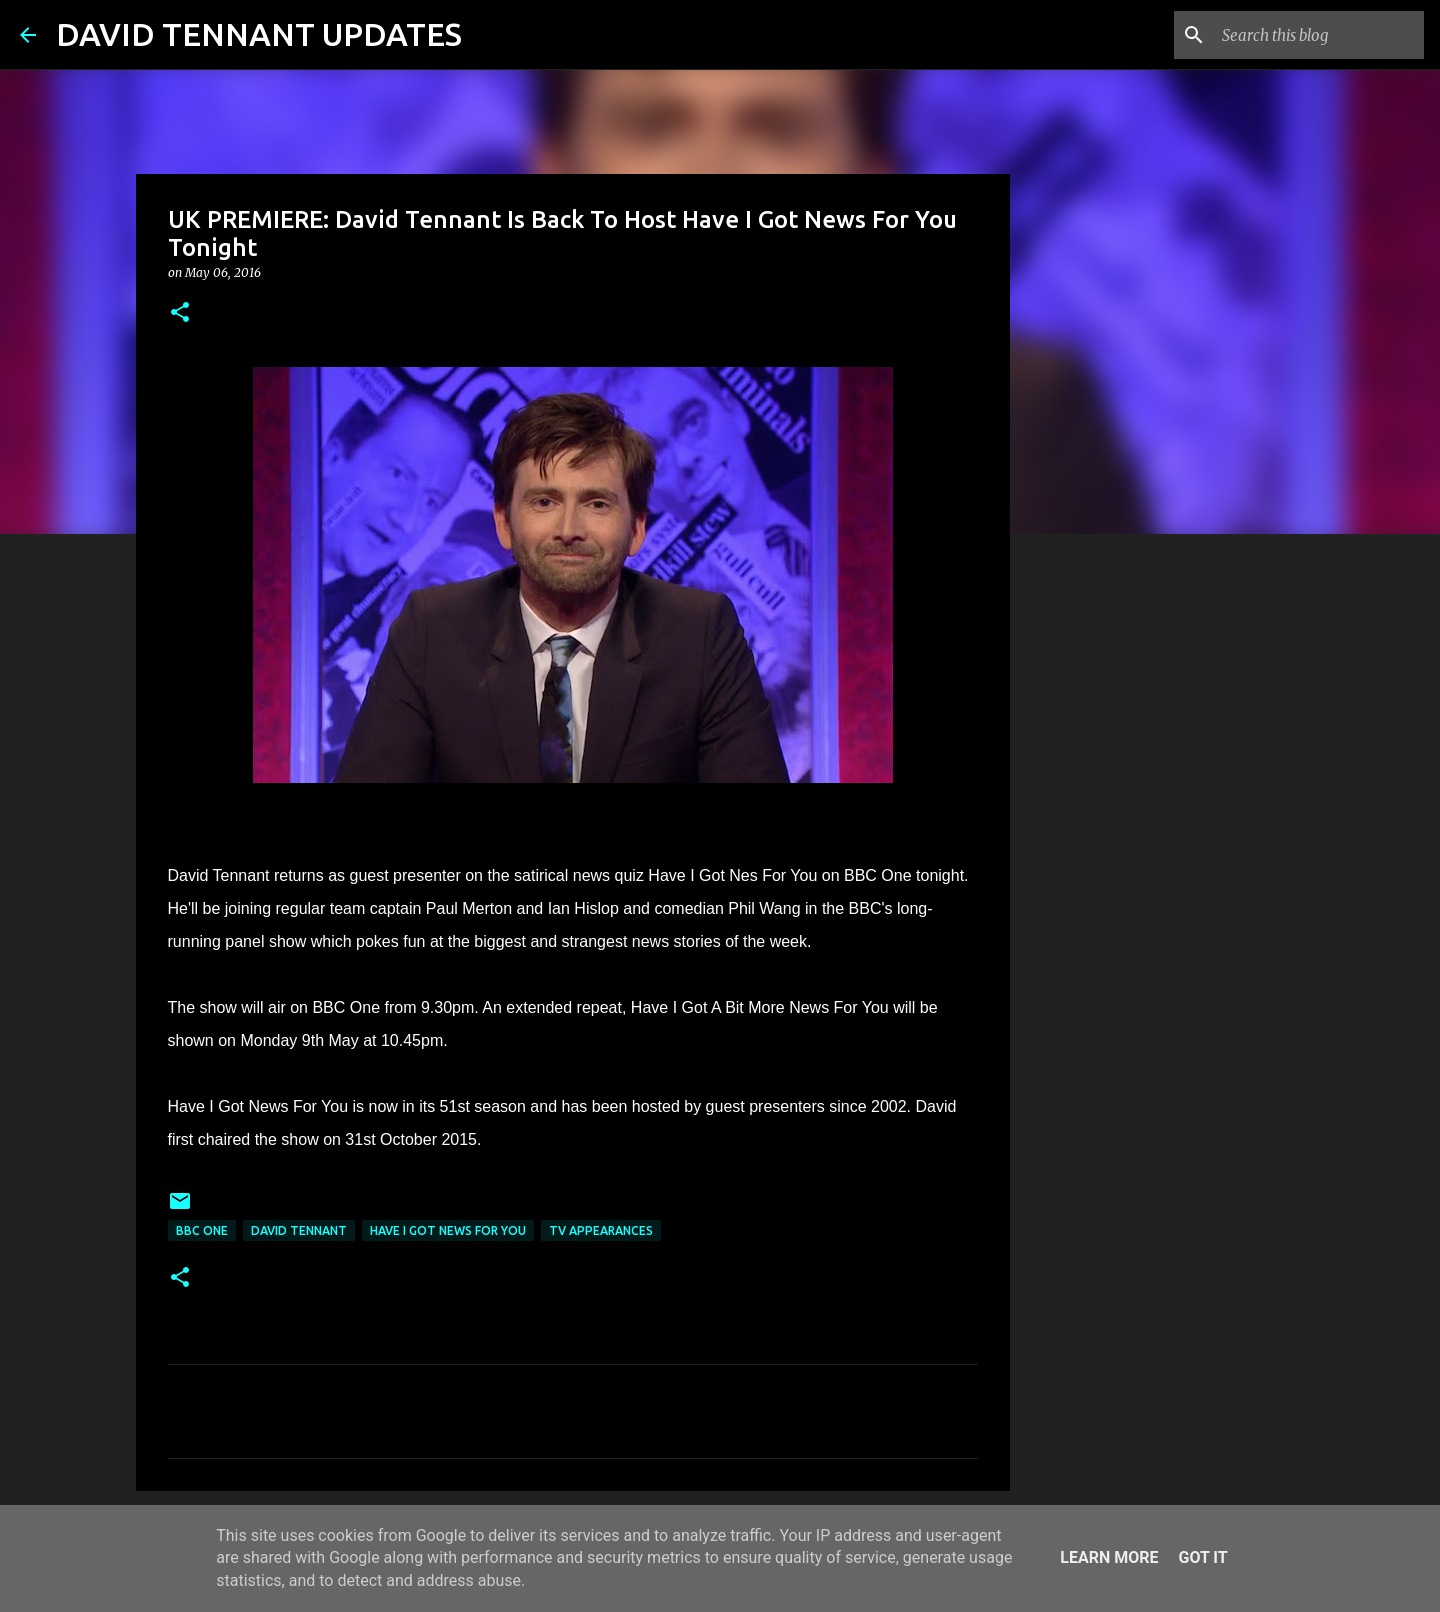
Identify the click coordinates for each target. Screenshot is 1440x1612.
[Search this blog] (1319, 35)
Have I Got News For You (448, 1230)
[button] (180, 313)
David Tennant (299, 1230)
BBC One (202, 1230)
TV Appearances (601, 1230)
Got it (1202, 1557)
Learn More (1109, 1557)
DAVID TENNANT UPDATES (259, 34)
